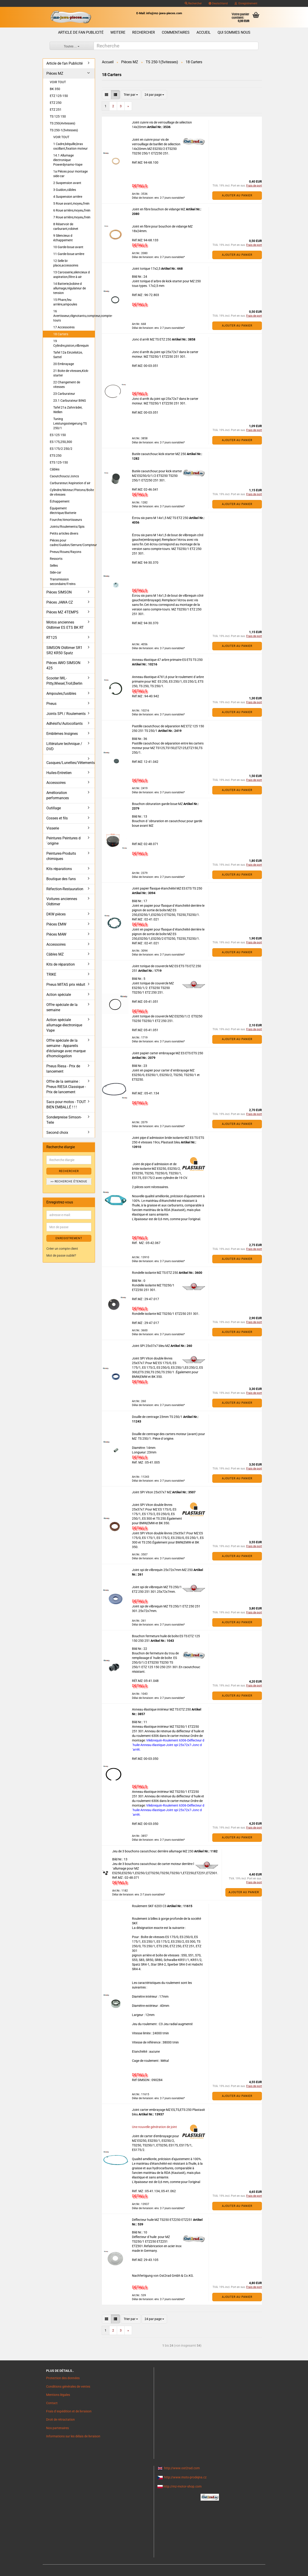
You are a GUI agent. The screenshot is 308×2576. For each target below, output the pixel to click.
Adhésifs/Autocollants (64, 723)
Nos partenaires (57, 2428)
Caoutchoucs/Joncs (64, 476)
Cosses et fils (57, 818)
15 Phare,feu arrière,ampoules (65, 302)
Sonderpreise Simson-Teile (64, 1120)
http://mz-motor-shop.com (182, 2486)
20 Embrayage (63, 364)
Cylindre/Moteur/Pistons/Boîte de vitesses (72, 492)
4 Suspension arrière (67, 196)
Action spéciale (58, 994)
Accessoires (56, 782)
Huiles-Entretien (59, 773)
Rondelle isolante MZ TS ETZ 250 (155, 1272)
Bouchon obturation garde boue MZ (157, 804)
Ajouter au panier (237, 195)
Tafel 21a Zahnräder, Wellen (67, 410)
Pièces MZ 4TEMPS (62, 612)
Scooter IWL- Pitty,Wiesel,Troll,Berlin (64, 681)
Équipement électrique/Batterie (63, 510)
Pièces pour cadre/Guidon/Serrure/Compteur (72, 542)
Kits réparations (59, 869)
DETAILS (139, 185)
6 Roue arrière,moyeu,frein (71, 210)
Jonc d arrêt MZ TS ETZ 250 (152, 339)
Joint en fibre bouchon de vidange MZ (159, 209)
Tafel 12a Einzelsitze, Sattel (68, 355)
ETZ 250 (56, 102)
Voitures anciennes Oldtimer (61, 901)
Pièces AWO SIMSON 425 (63, 665)
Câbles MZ (55, 954)
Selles (54, 565)
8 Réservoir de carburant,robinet (65, 226)
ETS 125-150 (59, 462)
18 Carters (60, 334)
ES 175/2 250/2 (61, 448)
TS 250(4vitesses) (62, 123)
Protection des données (63, 2378)
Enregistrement (246, 3)
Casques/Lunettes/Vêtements (70, 763)
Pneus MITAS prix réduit (65, 984)
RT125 (51, 637)
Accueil (203, 32)
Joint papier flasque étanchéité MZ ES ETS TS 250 (167, 888)
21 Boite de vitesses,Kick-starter (71, 373)
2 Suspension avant (67, 183)
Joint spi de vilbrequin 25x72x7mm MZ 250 (162, 1570)
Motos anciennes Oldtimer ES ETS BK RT (65, 625)
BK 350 (55, 89)
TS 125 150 (58, 116)
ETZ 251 (56, 109)
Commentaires (176, 32)
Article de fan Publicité (81, 32)
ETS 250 (56, 455)
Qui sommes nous (234, 32)
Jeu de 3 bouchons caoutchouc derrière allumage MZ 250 (153, 1851)
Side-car (55, 572)
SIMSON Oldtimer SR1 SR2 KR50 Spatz (64, 650)
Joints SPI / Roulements (66, 713)
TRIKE (51, 974)
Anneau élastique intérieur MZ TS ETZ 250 (162, 1709)
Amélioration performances (57, 795)
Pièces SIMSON (59, 592)
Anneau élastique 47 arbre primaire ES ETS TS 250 (167, 660)
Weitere (117, 32)
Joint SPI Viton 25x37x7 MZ (152, 1492)
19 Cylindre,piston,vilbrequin (71, 343)
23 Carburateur (64, 393)
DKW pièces (56, 914)
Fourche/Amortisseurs (66, 520)
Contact (52, 2403)
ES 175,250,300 (61, 442)
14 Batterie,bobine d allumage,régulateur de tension (69, 288)
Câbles (54, 469)
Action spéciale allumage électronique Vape (64, 1025)
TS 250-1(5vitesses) (64, 130)
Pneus (51, 703)
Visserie (52, 828)
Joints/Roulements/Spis (67, 526)
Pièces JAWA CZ (59, 602)
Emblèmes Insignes (62, 733)
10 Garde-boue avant (68, 247)
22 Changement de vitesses (66, 384)
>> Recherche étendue (68, 1181)
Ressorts (56, 558)
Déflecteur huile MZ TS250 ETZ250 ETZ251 (162, 2220)
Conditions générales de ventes (68, 2386)
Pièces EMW (56, 924)
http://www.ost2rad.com (182, 2468)
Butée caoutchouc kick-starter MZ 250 (159, 454)
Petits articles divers (64, 533)
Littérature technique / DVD (64, 746)
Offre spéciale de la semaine (62, 1007)
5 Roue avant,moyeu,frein (71, 203)
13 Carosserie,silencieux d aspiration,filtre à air (71, 274)
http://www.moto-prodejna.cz (185, 2477)
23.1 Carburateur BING (69, 400)
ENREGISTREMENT (69, 1238)
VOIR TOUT (58, 82)
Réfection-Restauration (64, 889)
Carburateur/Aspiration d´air (70, 483)
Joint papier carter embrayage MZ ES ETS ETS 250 (167, 1053)
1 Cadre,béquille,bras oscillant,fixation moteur (70, 146)
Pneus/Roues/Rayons (65, 552)
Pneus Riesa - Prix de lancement (63, 1069)
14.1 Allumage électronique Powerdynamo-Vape (67, 160)
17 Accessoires (64, 327)
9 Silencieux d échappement (63, 238)
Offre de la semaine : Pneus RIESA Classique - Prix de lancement (66, 1086)
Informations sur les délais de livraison (73, 2436)
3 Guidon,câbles (64, 190)
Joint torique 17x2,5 (146, 268)
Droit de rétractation (60, 2419)
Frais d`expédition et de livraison (69, 2411)
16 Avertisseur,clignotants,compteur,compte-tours (74, 315)
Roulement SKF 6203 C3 (149, 1906)
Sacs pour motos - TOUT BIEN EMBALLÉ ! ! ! (66, 1104)
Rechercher (193, 3)
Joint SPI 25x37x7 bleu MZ (151, 1346)
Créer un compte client (62, 1248)
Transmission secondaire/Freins (63, 581)
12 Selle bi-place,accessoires (65, 263)
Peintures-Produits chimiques (61, 856)
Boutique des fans (61, 879)
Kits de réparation (60, 964)
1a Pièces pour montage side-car (70, 174)
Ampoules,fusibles (61, 693)
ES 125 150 (58, 435)
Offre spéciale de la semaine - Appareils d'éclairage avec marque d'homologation (66, 1048)
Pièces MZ (54, 73)
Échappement (60, 501)
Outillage (53, 808)
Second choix (57, 1132)
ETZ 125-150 (59, 96)
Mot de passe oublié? (61, 1255)
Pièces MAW (56, 934)
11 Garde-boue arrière (68, 254)
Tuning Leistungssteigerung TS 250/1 (70, 423)
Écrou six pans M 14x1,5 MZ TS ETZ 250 (160, 518)
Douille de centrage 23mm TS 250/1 (157, 1417)
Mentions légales (58, 2395)
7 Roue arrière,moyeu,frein (71, 217)
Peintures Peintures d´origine (63, 841)
